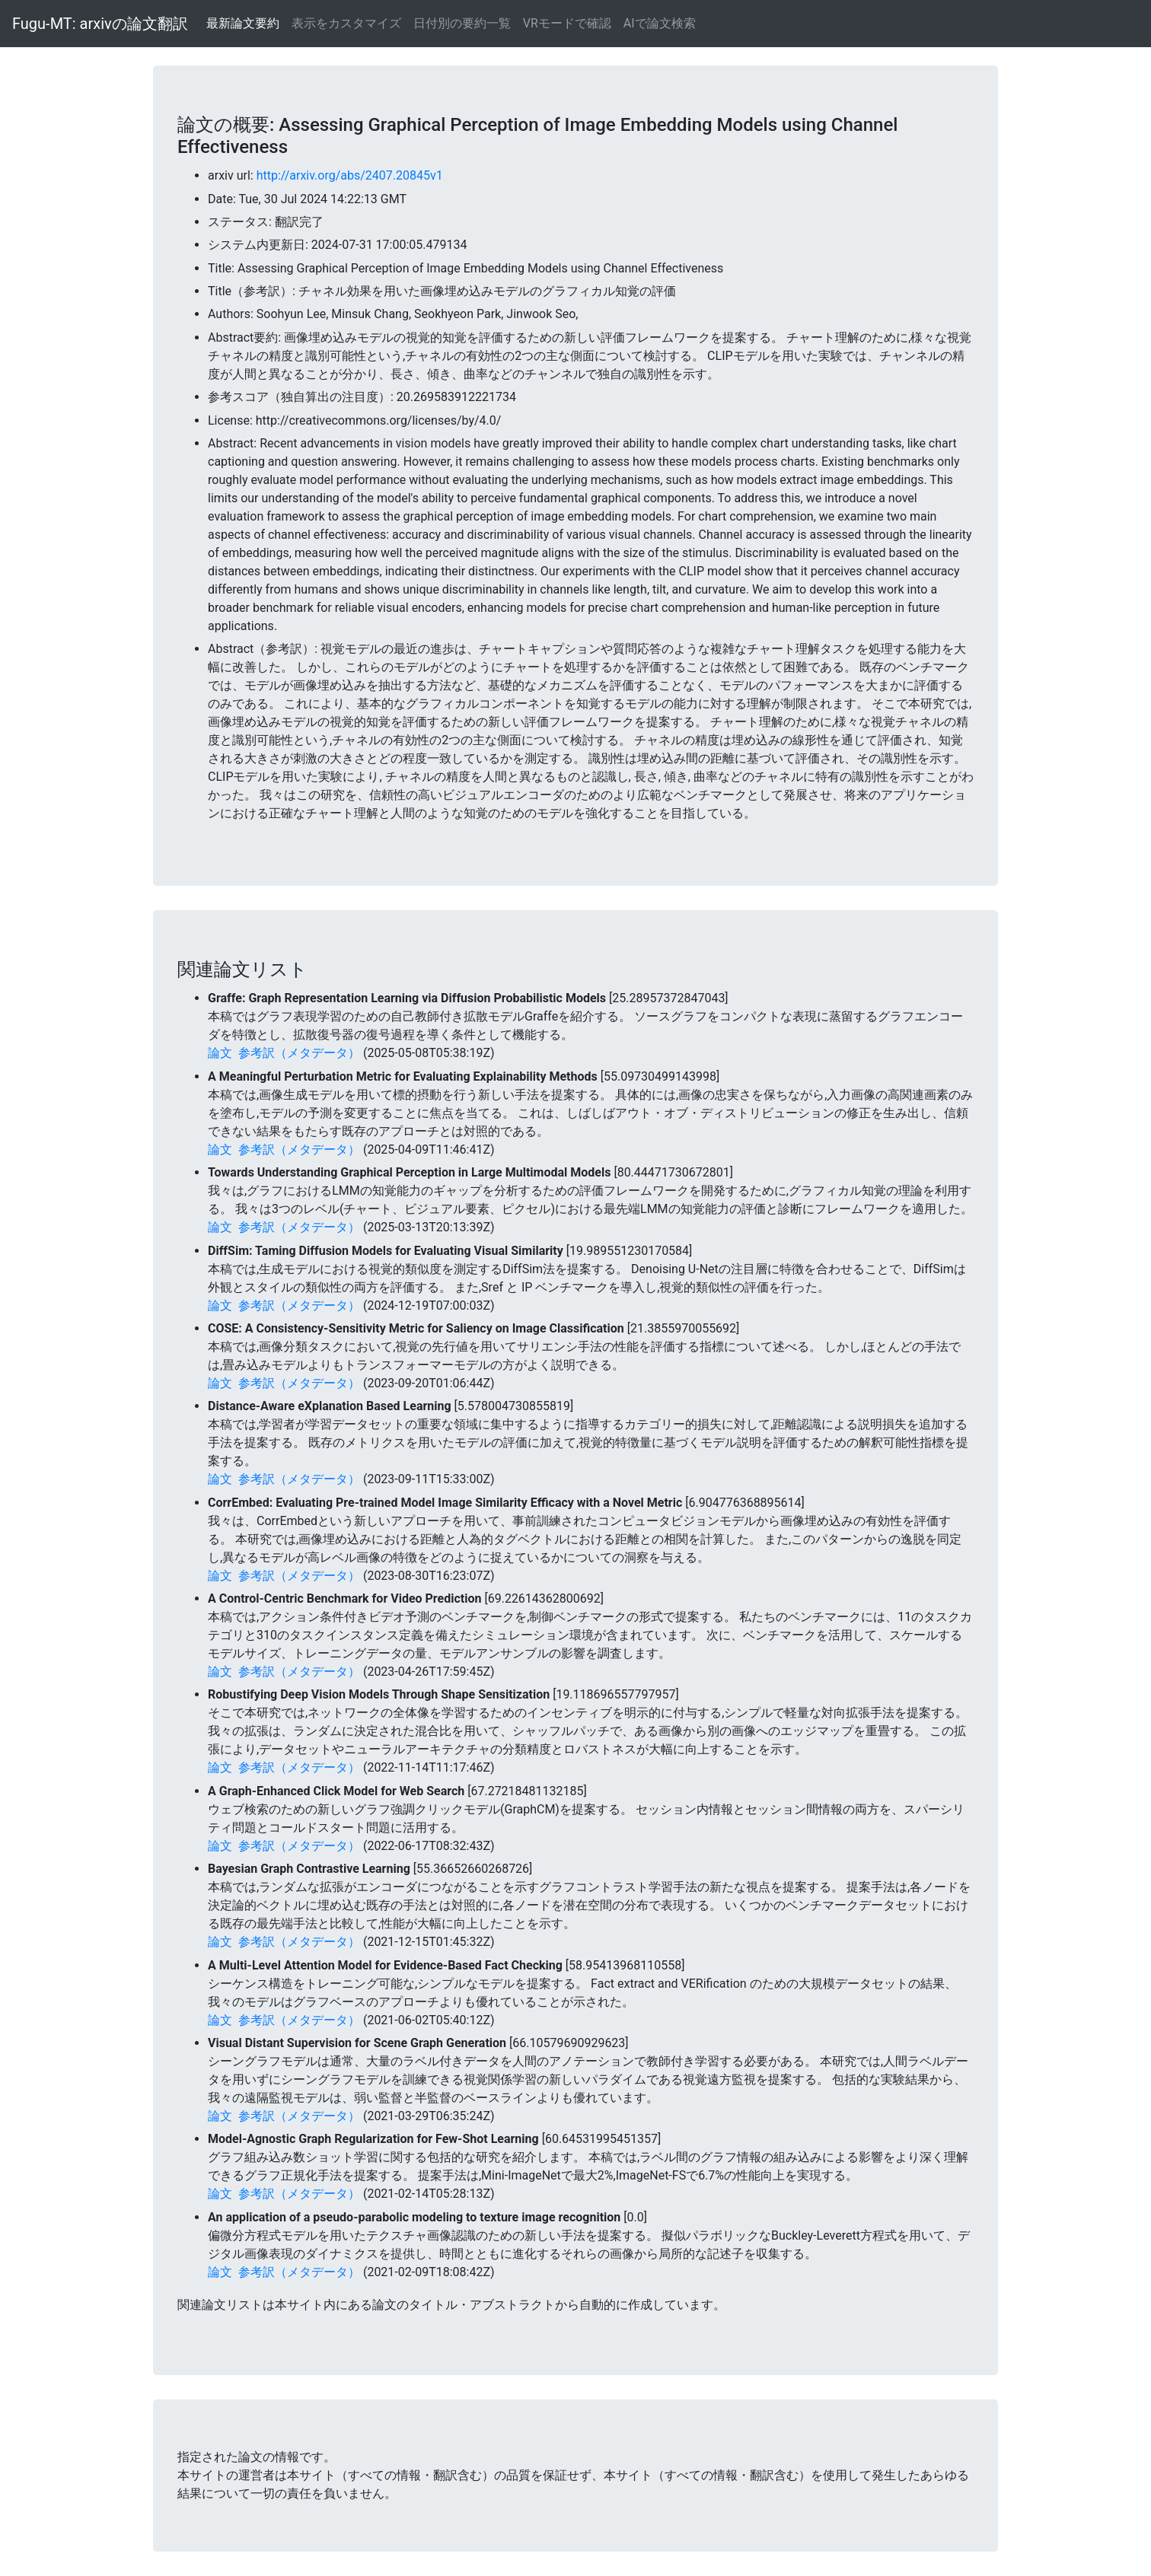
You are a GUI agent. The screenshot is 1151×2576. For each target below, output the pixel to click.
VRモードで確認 (567, 23)
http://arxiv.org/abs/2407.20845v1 (350, 175)
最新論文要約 (242, 23)
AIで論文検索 (659, 23)
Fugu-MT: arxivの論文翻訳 (100, 23)
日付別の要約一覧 (462, 23)
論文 (220, 1053)
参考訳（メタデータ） (299, 1053)
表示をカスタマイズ (346, 23)
